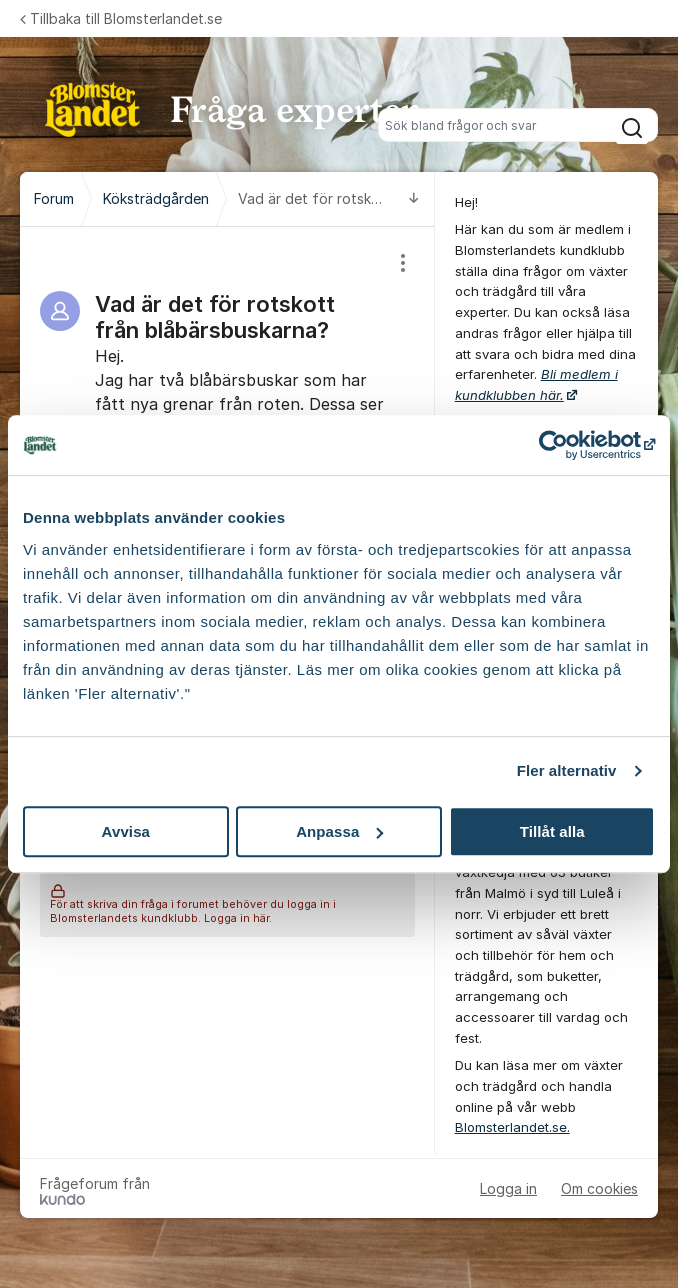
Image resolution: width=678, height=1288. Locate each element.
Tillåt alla (552, 831)
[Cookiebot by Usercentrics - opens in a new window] (567, 445)
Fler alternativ (567, 770)
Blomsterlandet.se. (512, 1127)
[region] (227, 405)
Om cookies (599, 1188)
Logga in (508, 1188)
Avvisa (126, 831)
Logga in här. (238, 918)
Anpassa (339, 831)
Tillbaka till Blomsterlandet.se (121, 18)
